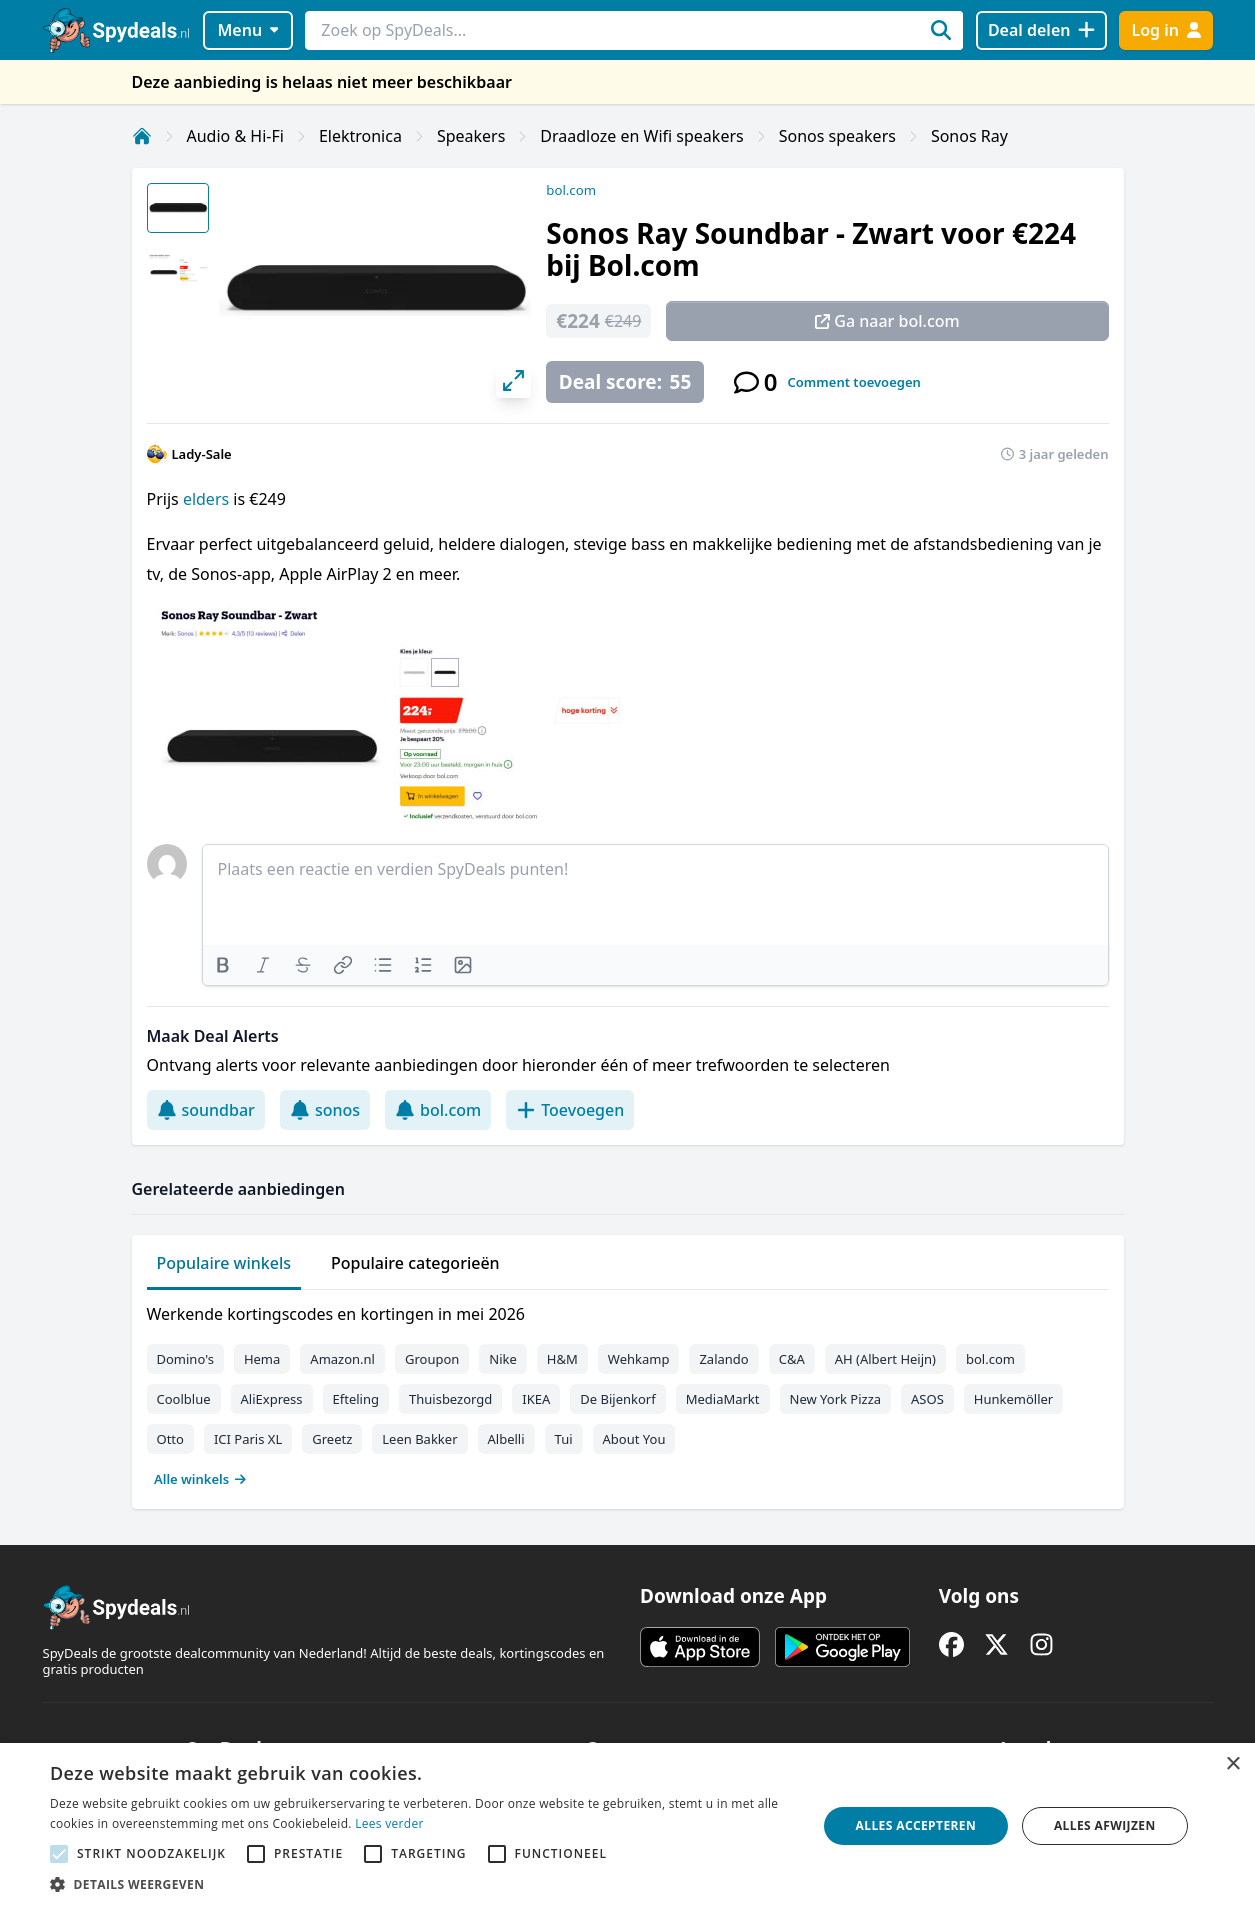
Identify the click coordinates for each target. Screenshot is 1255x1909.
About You (634, 1439)
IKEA (536, 1399)
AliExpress (272, 1399)
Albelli (506, 1439)
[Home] (142, 136)
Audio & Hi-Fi (235, 136)
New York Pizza (836, 1399)
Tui (564, 1439)
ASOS (927, 1399)
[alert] (627, 1826)
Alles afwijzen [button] (1105, 1825)
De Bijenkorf (617, 1399)
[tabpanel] (628, 1392)
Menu (247, 30)
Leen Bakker (419, 1439)
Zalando (723, 1359)
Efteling (356, 1399)
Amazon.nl (342, 1359)
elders (206, 499)
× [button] (1232, 1764)
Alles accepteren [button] (916, 1825)
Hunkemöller (1013, 1399)
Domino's (185, 1359)
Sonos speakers (837, 136)
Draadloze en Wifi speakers (641, 136)
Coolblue (184, 1399)
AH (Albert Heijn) (885, 1359)
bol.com (571, 190)
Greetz (332, 1439)
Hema (262, 1359)
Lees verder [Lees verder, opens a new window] (389, 1823)
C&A (792, 1359)
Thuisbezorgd (450, 1399)
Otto (170, 1439)
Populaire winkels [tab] (224, 1263)
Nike (503, 1359)
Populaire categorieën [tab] (415, 1263)
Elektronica (360, 136)
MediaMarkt (723, 1399)
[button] (422, 1884)
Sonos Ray (969, 136)
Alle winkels (200, 1479)
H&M (562, 1359)
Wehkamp (639, 1359)
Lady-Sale (202, 454)
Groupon (432, 1359)
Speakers (471, 136)
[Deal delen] (1041, 30)
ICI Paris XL (248, 1439)
